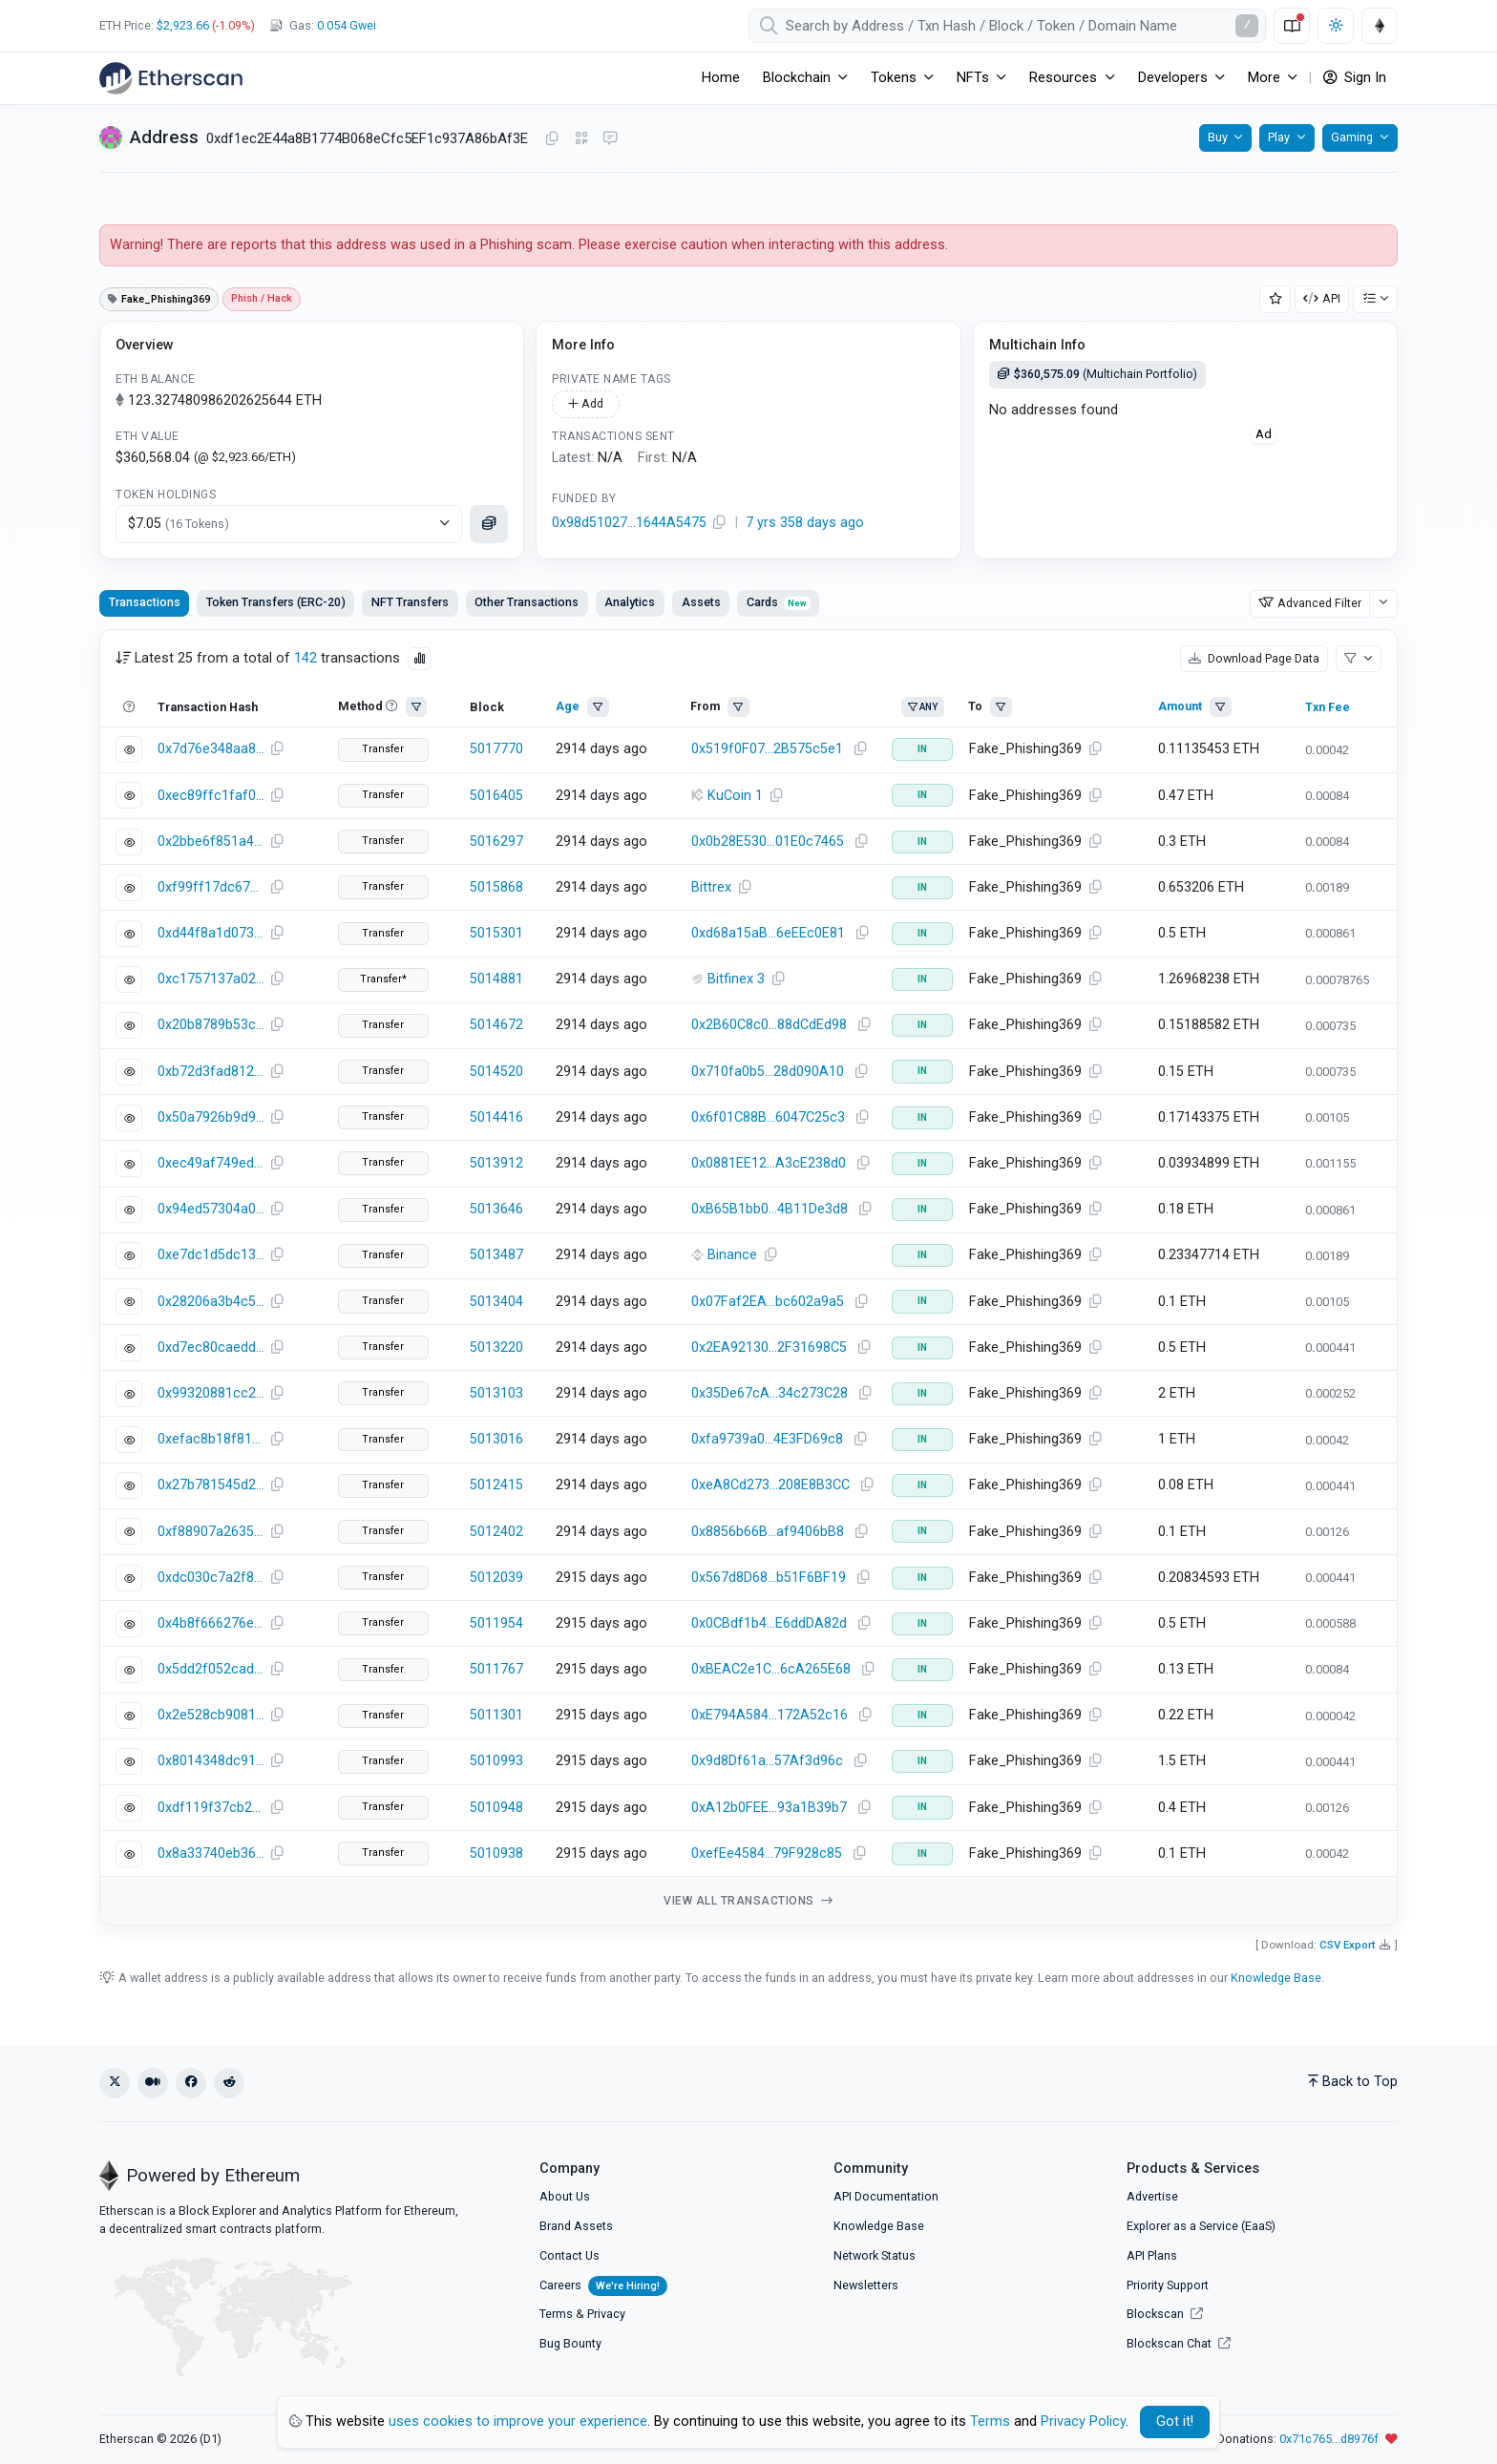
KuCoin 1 (735, 796)
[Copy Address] (551, 139)
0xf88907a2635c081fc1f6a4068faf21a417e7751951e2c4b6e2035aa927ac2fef (211, 1532)
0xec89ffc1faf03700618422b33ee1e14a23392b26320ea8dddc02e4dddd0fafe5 (211, 796)
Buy (1218, 137)
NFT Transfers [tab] (410, 602)
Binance (732, 1255)
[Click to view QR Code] (582, 139)
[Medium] (152, 2083)
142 (305, 658)
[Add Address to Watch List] (1275, 299)
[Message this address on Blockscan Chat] (610, 139)
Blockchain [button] (797, 78)
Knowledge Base (1276, 1977)
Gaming (1352, 137)
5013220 (496, 1347)
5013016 (496, 1439)
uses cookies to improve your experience (518, 2421)
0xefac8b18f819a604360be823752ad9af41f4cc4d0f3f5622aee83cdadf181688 (211, 1439)
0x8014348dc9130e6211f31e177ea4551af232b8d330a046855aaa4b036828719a (211, 1761)
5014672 (496, 1025)
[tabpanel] (748, 1278)
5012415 (496, 1485)
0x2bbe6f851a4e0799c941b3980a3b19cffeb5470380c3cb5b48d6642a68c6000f (211, 841)
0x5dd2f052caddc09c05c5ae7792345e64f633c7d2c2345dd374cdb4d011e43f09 (211, 1669)
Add (585, 403)
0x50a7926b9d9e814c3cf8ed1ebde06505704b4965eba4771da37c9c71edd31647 (211, 1117)
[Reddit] (229, 2083)
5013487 (496, 1255)
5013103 (496, 1393)
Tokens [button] (894, 78)
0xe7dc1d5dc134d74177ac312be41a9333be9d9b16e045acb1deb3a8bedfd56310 (211, 1255)
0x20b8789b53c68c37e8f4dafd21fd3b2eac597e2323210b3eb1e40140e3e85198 (211, 1025)
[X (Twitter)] (114, 2083)
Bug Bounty (570, 2343)
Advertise (1152, 2196)
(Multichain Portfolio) (1097, 374)
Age (568, 706)
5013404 (496, 1302)
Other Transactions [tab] (526, 602)
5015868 (496, 887)
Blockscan (1165, 2313)
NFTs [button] (973, 78)
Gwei (346, 25)
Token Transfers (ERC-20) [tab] (276, 602)
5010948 (496, 1808)
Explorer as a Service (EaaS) (1201, 2226)
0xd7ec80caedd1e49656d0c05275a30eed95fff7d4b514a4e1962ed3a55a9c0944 (211, 1347)
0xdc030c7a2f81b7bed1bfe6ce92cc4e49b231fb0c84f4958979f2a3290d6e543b (211, 1577)
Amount (1180, 706)
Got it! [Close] (1174, 2421)
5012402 (496, 1532)
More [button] (1264, 78)
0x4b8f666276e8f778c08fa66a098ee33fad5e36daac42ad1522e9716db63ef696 (211, 1623)
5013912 (496, 1163)
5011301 (496, 1715)
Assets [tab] (701, 602)
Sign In (1354, 78)
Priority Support (1168, 2285)
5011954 (496, 1623)
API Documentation (885, 2196)
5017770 (496, 749)
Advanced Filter (1309, 603)
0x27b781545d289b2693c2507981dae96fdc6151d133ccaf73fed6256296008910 (211, 1485)
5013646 (496, 1209)
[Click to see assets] (489, 524)
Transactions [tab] (144, 602)
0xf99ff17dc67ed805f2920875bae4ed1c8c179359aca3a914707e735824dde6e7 (211, 887)
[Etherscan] (170, 78)
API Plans (1152, 2255)
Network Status (874, 2255)
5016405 (496, 796)
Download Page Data (1254, 658)
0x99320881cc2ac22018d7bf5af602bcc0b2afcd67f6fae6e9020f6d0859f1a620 (211, 1393)
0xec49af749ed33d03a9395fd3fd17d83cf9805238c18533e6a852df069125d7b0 (211, 1163)
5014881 (496, 979)
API (1321, 298)
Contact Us (569, 2255)
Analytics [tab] (629, 602)
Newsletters (865, 2285)
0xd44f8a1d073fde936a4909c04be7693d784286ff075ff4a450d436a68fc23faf (211, 933)
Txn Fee (1327, 707)
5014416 (496, 1117)
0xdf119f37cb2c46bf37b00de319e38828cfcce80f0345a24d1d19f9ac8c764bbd (211, 1808)
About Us (564, 2196)
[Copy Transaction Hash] (276, 749)
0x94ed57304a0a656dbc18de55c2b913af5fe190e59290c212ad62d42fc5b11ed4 (211, 1209)
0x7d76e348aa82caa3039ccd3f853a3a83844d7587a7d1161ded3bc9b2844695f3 (211, 749)
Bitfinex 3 (736, 979)
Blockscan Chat (1179, 2343)
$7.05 (178, 524)
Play (1279, 137)
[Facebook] (191, 2083)
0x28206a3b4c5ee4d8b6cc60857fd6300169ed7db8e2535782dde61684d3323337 (211, 1302)
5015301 (496, 933)
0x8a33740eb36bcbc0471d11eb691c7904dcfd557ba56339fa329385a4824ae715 (211, 1853)
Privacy (606, 2313)
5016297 (496, 841)
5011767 (496, 1669)
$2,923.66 (183, 25)
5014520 (496, 1072)
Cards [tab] (779, 602)
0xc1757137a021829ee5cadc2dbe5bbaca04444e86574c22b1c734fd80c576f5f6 (211, 979)
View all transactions (748, 1900)
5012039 (496, 1577)
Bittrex (711, 887)
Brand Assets (576, 2226)
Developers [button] (1173, 78)
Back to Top (1353, 2082)
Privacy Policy (1083, 2421)
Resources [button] (1063, 78)
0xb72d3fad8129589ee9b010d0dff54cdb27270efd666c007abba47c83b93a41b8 (211, 1072)
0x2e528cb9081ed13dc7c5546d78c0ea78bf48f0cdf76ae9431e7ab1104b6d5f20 (211, 1715)
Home (721, 78)
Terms (556, 2313)
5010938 (496, 1853)
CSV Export (1347, 1944)
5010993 (496, 1761)
